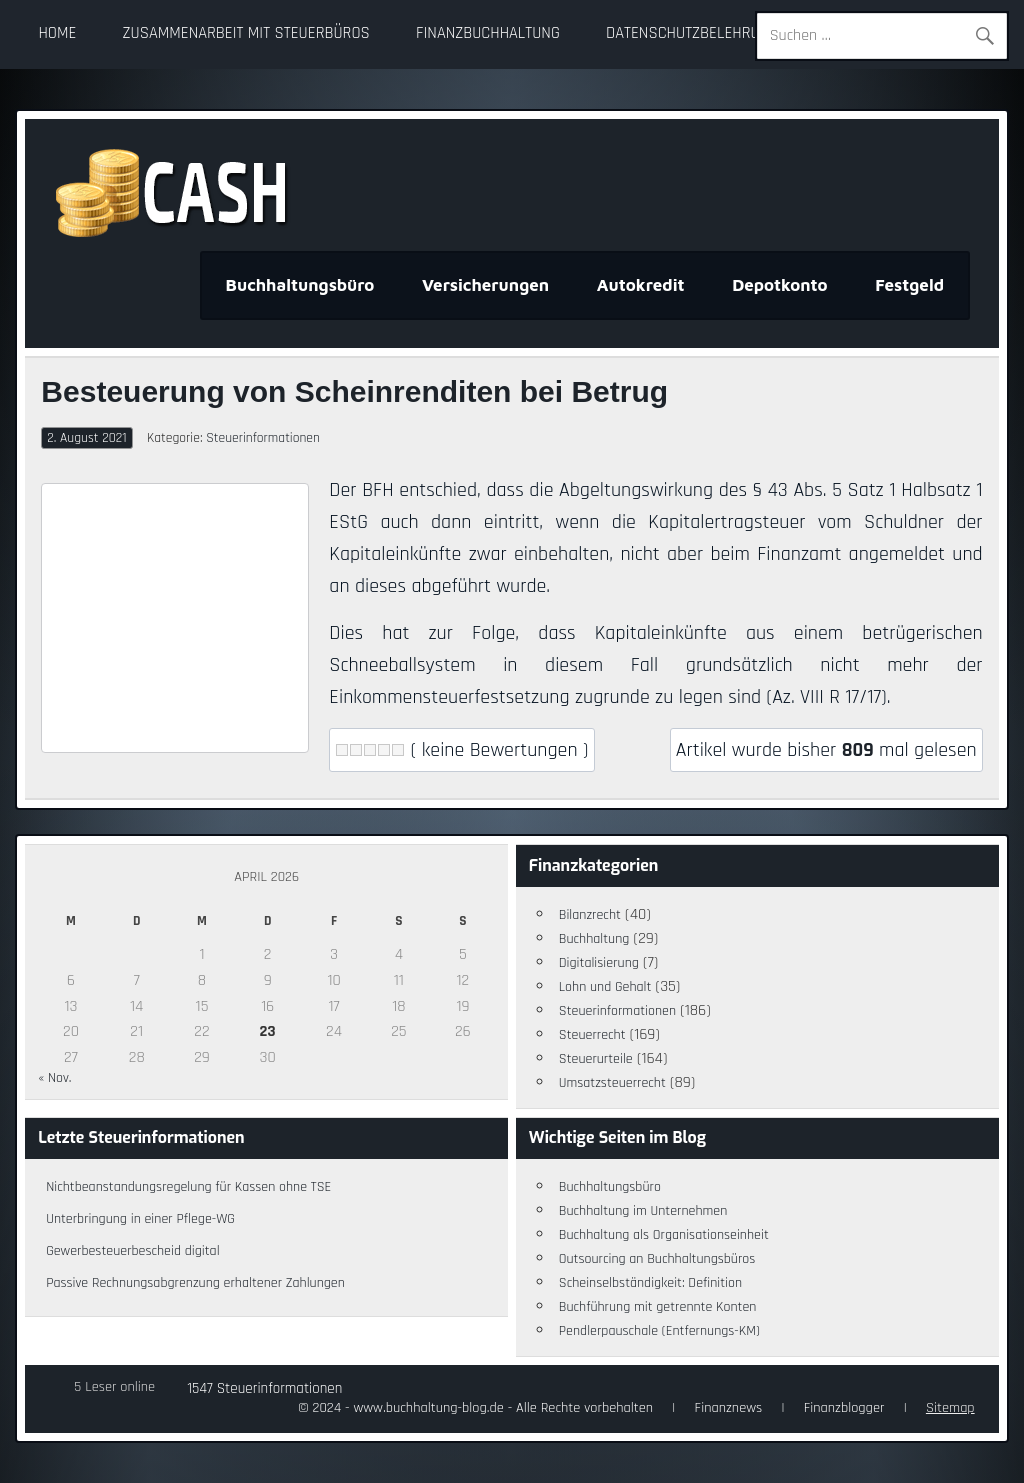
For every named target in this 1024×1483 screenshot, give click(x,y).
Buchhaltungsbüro (300, 285)
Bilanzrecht (590, 915)
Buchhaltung (594, 939)
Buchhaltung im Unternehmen (643, 1211)
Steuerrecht (592, 1035)
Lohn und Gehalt (605, 987)
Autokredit (641, 285)
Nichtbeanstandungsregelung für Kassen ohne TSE (188, 1187)
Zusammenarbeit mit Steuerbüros (246, 33)
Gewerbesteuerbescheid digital (132, 1251)
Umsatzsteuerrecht (612, 1083)
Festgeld (909, 285)
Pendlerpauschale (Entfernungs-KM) (659, 1331)
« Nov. (54, 1078)
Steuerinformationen (263, 438)
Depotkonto (780, 285)
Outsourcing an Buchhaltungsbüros (657, 1259)
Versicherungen (485, 285)
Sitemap (950, 1408)
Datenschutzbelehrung (692, 33)
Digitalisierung (599, 963)
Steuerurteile (596, 1059)
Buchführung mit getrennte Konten (658, 1307)
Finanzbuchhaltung (488, 33)
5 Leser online (114, 1387)
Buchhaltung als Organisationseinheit (664, 1235)
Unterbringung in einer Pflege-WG (140, 1219)
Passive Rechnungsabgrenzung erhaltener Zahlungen (195, 1283)
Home (57, 33)
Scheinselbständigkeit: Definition (650, 1283)
